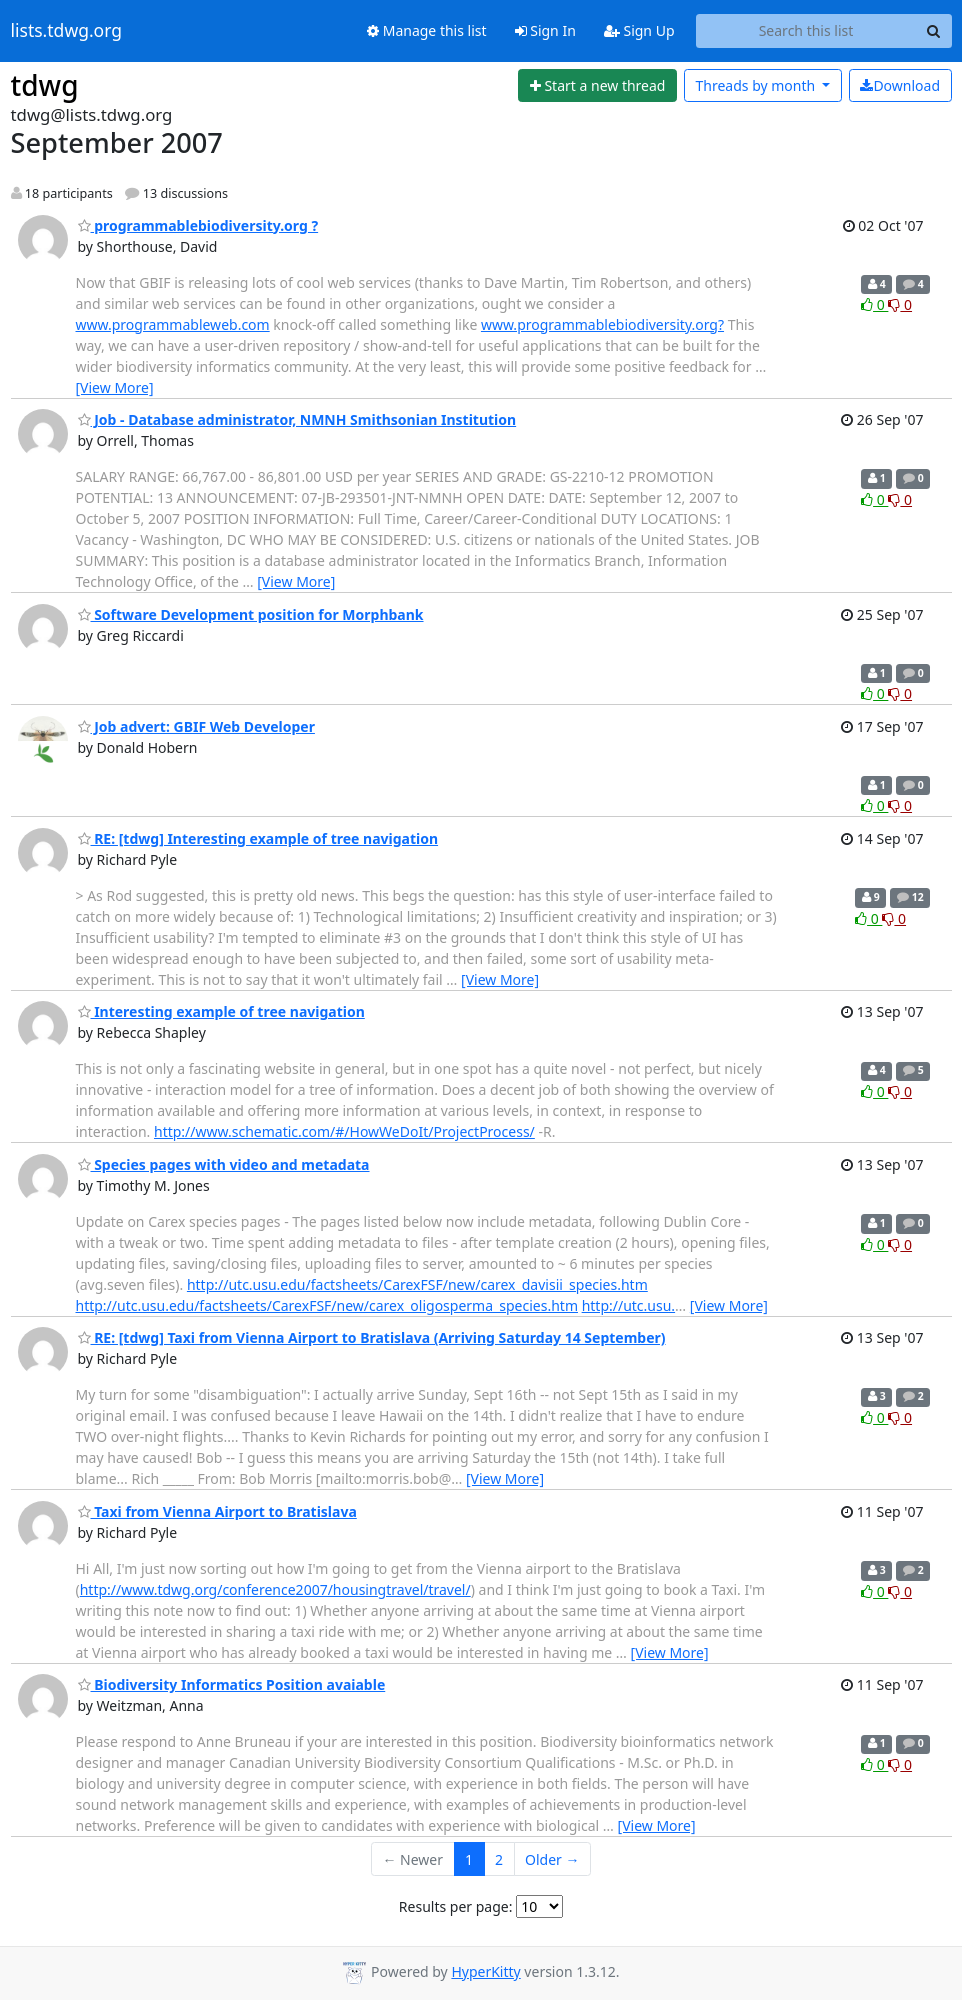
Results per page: (456, 1906)
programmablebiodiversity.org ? (198, 225)
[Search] (934, 31)
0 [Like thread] (874, 304)
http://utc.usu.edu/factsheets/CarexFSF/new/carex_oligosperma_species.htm (327, 1305)
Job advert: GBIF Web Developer (196, 726)
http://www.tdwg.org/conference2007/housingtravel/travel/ (275, 1589)
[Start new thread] (597, 86)
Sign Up (639, 30)
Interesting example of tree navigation (221, 1011)
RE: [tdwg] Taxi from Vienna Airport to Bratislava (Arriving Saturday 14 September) (372, 1337)
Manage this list (427, 30)
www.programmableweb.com (173, 324)
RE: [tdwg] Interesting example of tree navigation (258, 838)
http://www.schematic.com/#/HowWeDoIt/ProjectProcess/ (344, 1131)
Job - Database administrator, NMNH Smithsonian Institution (297, 419)
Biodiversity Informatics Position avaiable (232, 1684)
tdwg (45, 85)
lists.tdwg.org (67, 31)
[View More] (115, 387)
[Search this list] (806, 31)
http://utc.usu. (628, 1305)
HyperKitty (485, 1971)
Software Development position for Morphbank (251, 614)
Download (900, 85)
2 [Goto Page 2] (499, 1859)
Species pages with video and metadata (224, 1164)
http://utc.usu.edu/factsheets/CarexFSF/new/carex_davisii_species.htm (417, 1284)
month (756, 85)
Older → (552, 1859)
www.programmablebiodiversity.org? (602, 324)
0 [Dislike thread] (900, 304)
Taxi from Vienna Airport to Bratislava (217, 1511)
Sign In (545, 30)
